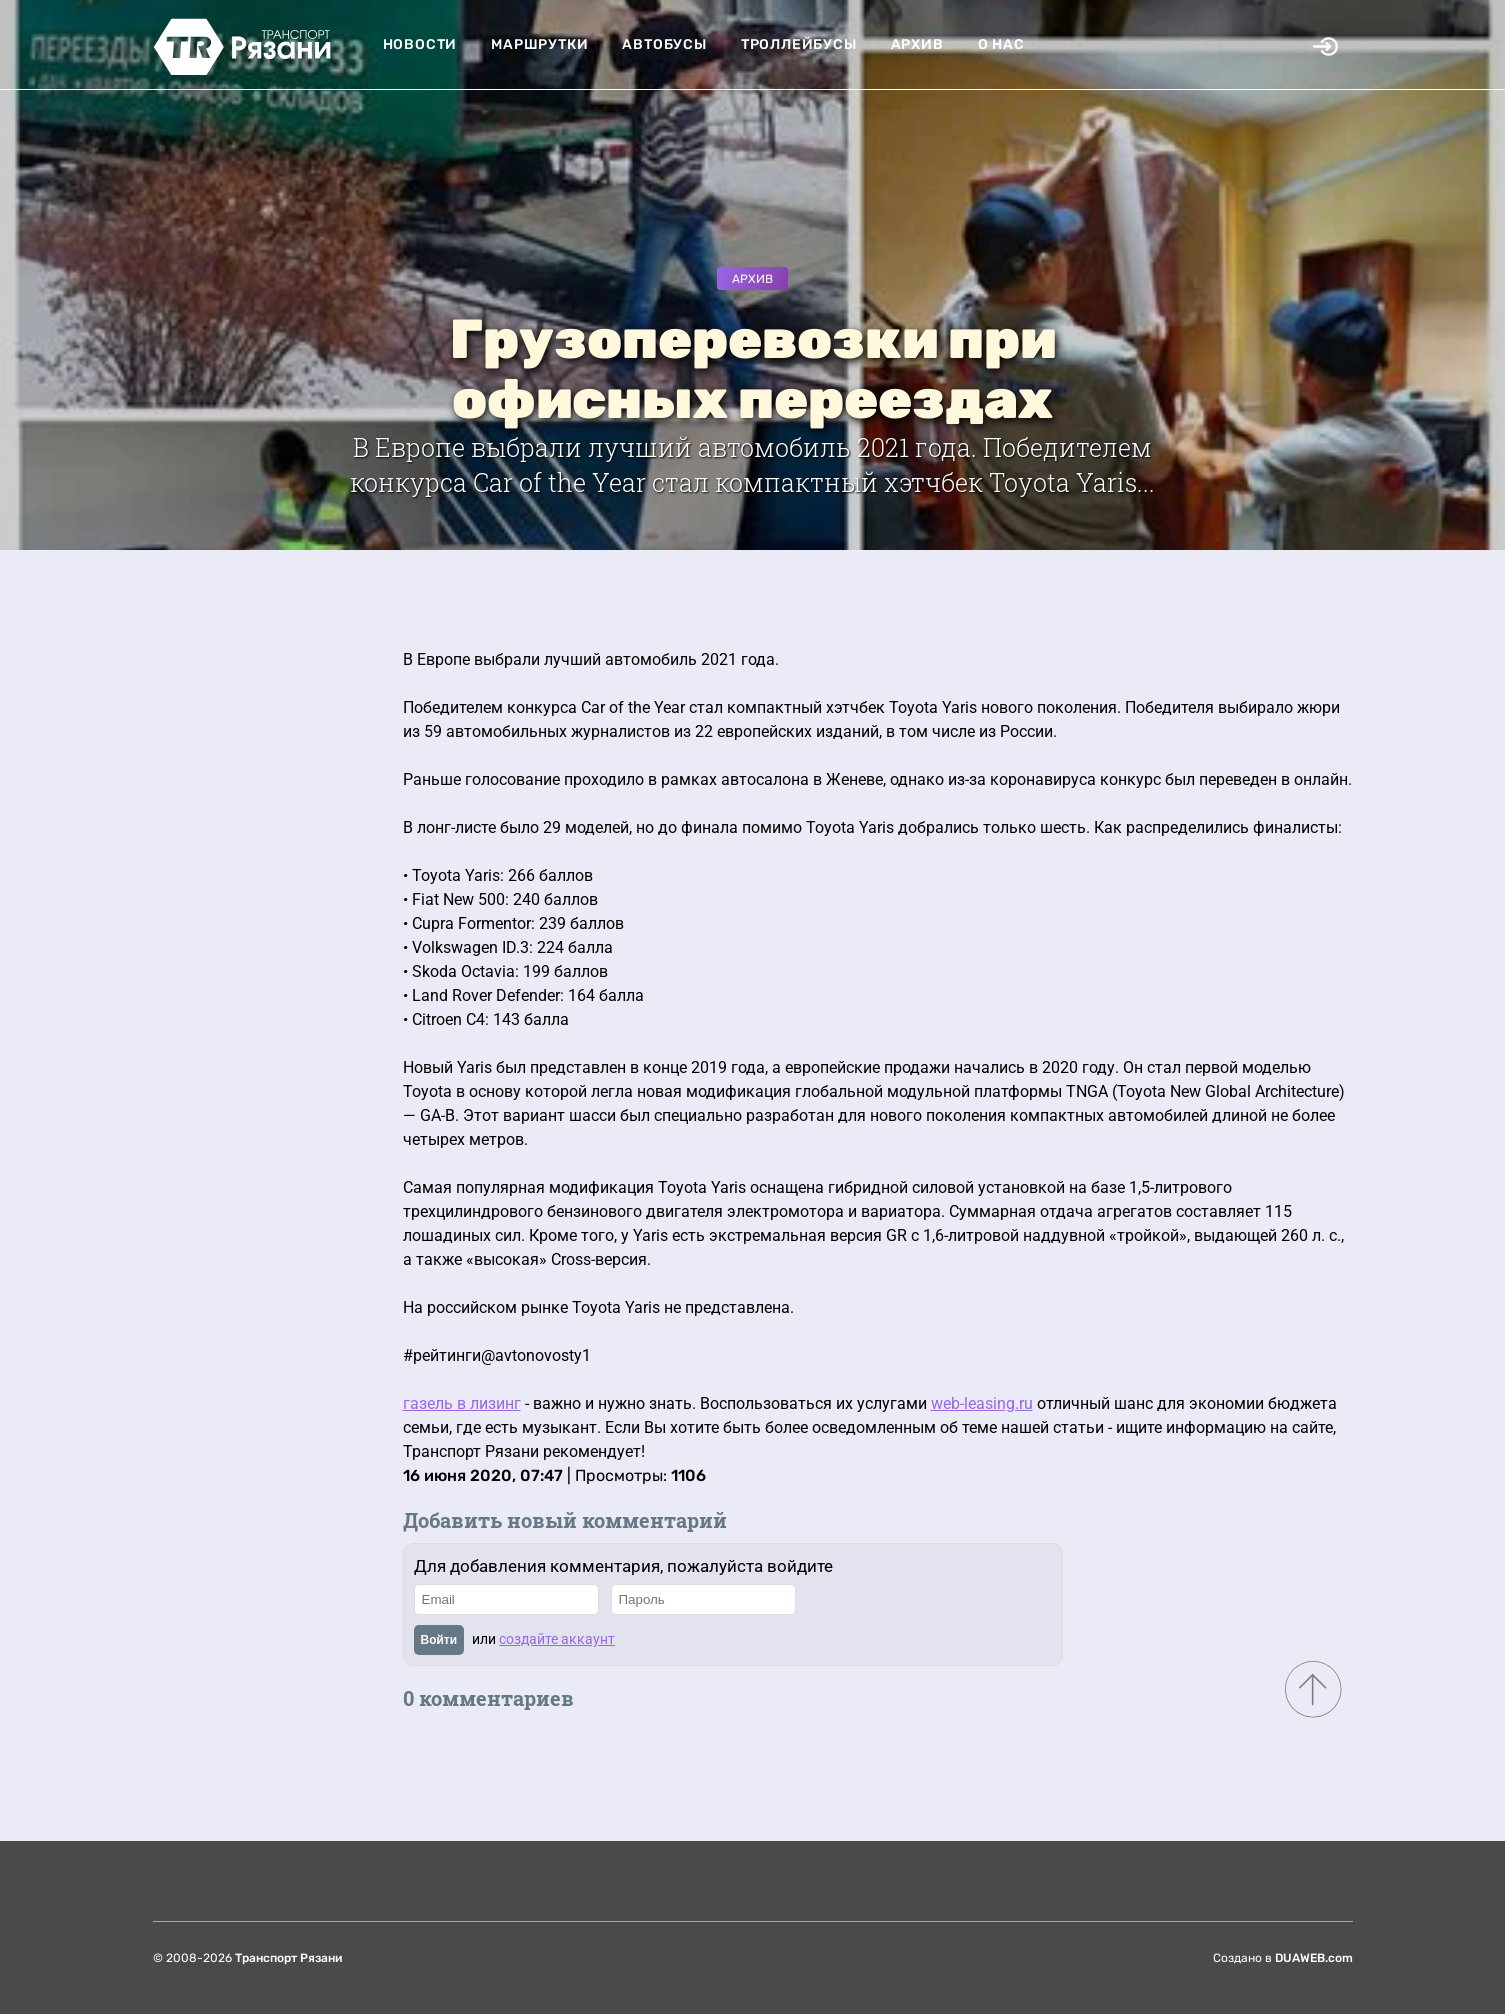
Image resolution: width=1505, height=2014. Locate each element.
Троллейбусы (799, 44)
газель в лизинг (462, 1403)
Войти (439, 1640)
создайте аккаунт (557, 1639)
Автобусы (664, 44)
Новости (420, 44)
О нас (1001, 44)
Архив (917, 44)
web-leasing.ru (982, 1403)
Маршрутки (539, 44)
